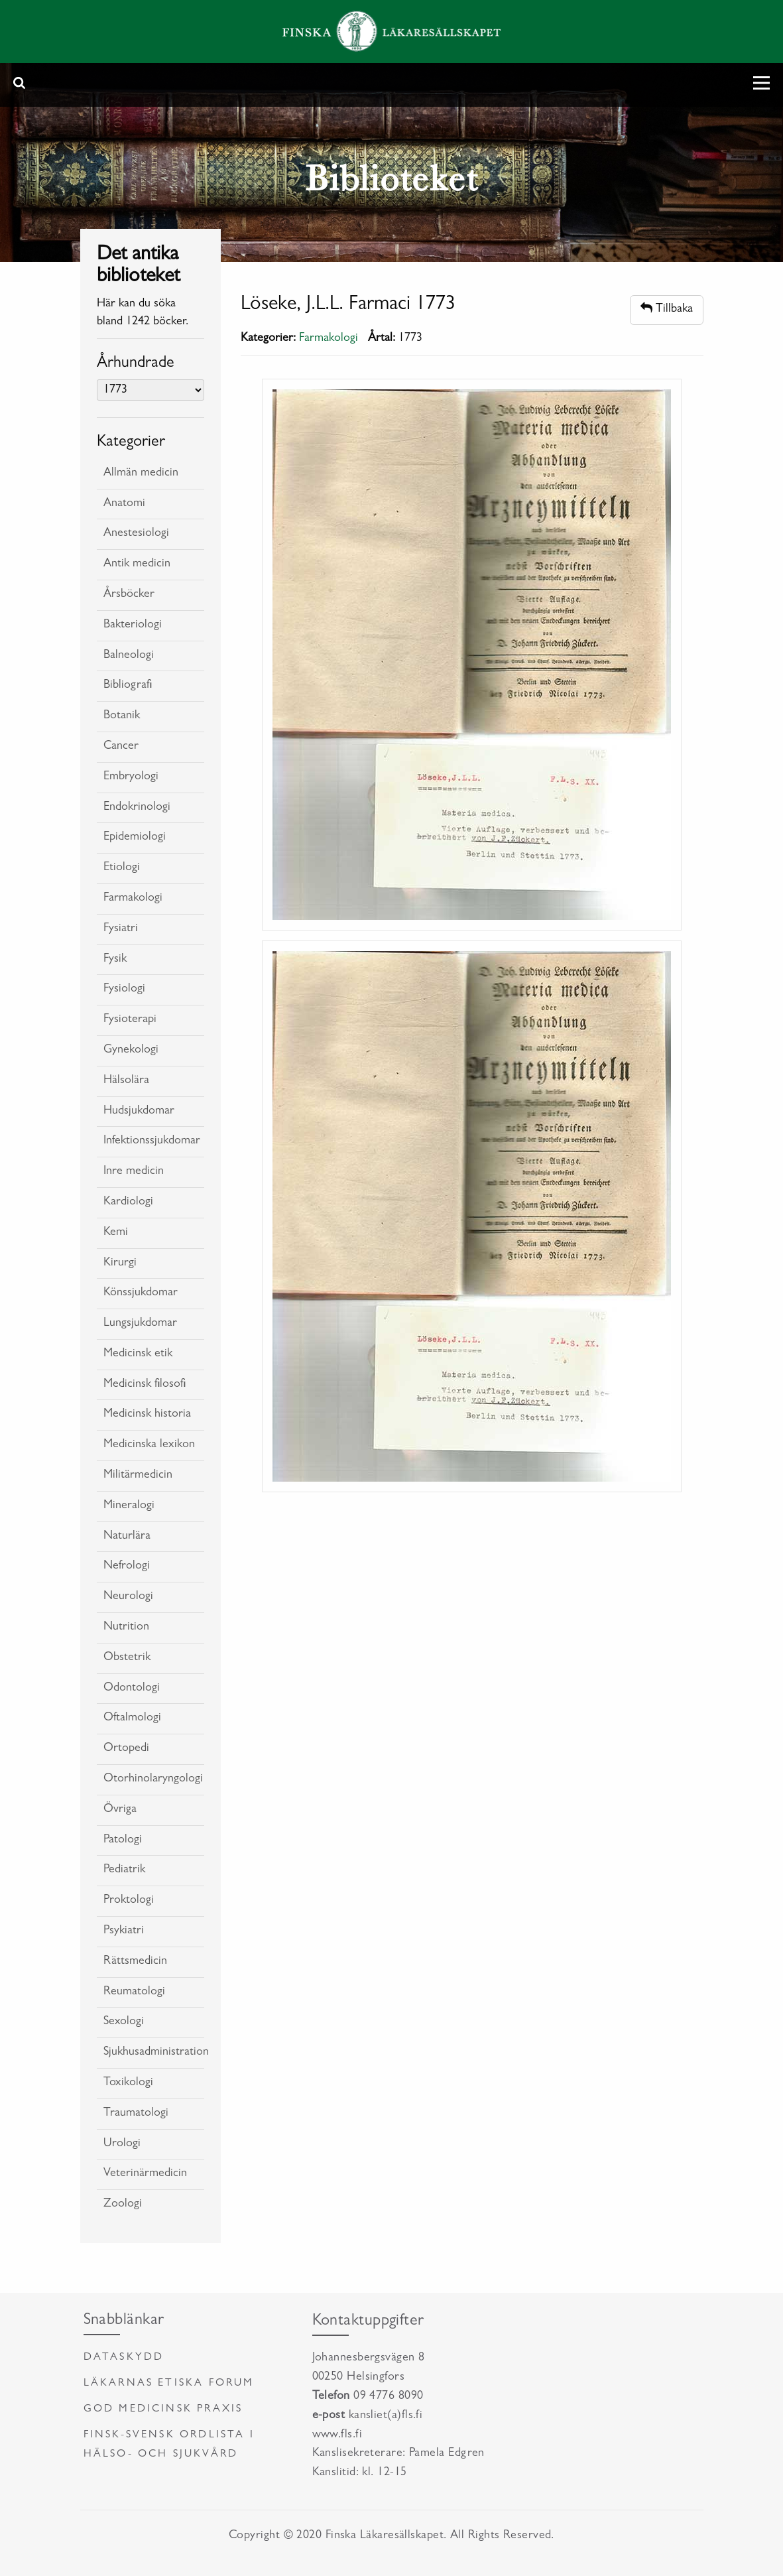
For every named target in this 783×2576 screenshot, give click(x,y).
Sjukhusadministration (154, 2053)
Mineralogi (128, 1506)
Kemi (115, 1233)
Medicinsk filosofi (144, 1385)
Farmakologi (132, 899)
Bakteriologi (132, 625)
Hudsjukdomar (138, 1112)
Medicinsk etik (137, 1354)
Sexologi (123, 2022)
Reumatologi (134, 1992)
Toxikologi (128, 2083)
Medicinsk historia (147, 1415)
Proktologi (128, 1901)
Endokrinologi (136, 808)
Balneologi (128, 656)
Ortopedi (126, 1749)
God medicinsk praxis (163, 2409)
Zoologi (122, 2205)
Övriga (120, 1810)
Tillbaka (666, 309)
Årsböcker (128, 595)
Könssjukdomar (140, 1293)
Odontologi (131, 1689)
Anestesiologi (136, 534)
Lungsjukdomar (140, 1324)
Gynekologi (130, 1051)
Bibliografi (127, 686)
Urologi (122, 2144)
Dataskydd (124, 2357)
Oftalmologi (132, 1718)
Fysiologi (124, 990)
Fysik (115, 960)
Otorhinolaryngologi (153, 1779)
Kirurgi (120, 1263)
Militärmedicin (137, 1476)
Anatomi (124, 504)
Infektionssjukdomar (151, 1141)
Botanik (121, 716)
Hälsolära (126, 1081)
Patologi (122, 1840)
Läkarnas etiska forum (169, 2383)
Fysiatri (120, 929)
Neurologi (128, 1597)
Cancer (121, 747)
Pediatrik (124, 1870)
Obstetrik (127, 1658)
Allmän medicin (140, 474)
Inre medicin (133, 1172)
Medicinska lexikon (149, 1445)
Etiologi (121, 868)
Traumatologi (135, 2114)
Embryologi (130, 777)
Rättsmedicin (135, 1962)
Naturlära (127, 1537)
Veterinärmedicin (145, 2174)
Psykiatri (123, 1931)
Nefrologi (126, 1567)
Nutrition (126, 1628)
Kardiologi (128, 1202)
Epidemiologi (134, 838)
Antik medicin (136, 564)
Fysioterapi (129, 1020)
